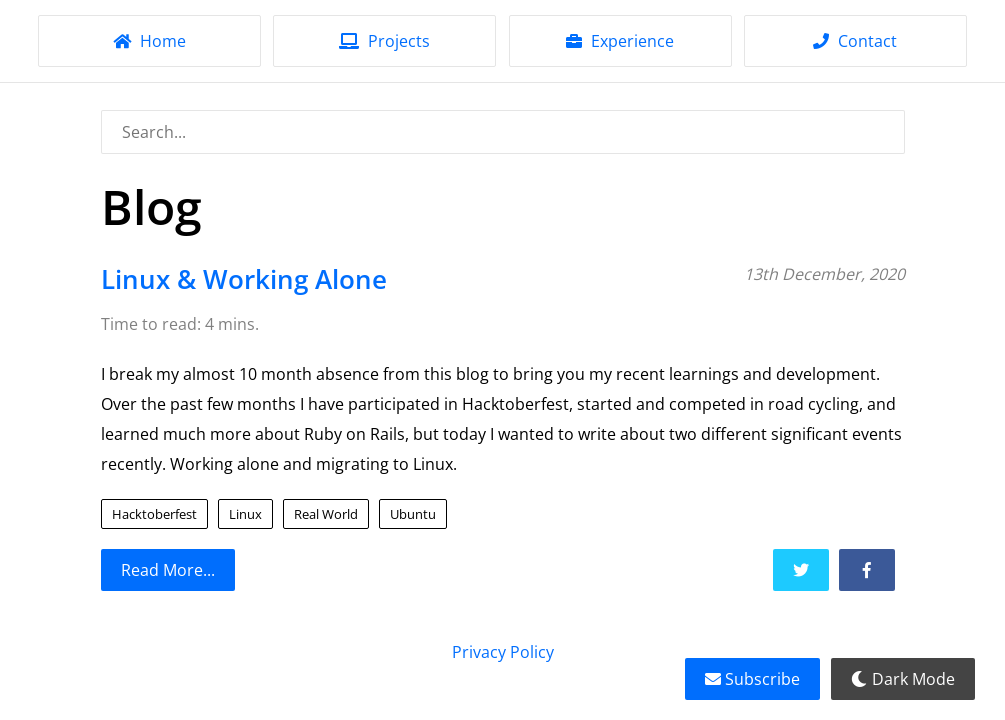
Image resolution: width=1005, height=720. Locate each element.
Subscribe (752, 679)
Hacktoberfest (154, 514)
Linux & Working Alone (244, 279)
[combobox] (503, 132)
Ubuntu (413, 514)
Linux (245, 514)
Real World (326, 514)
